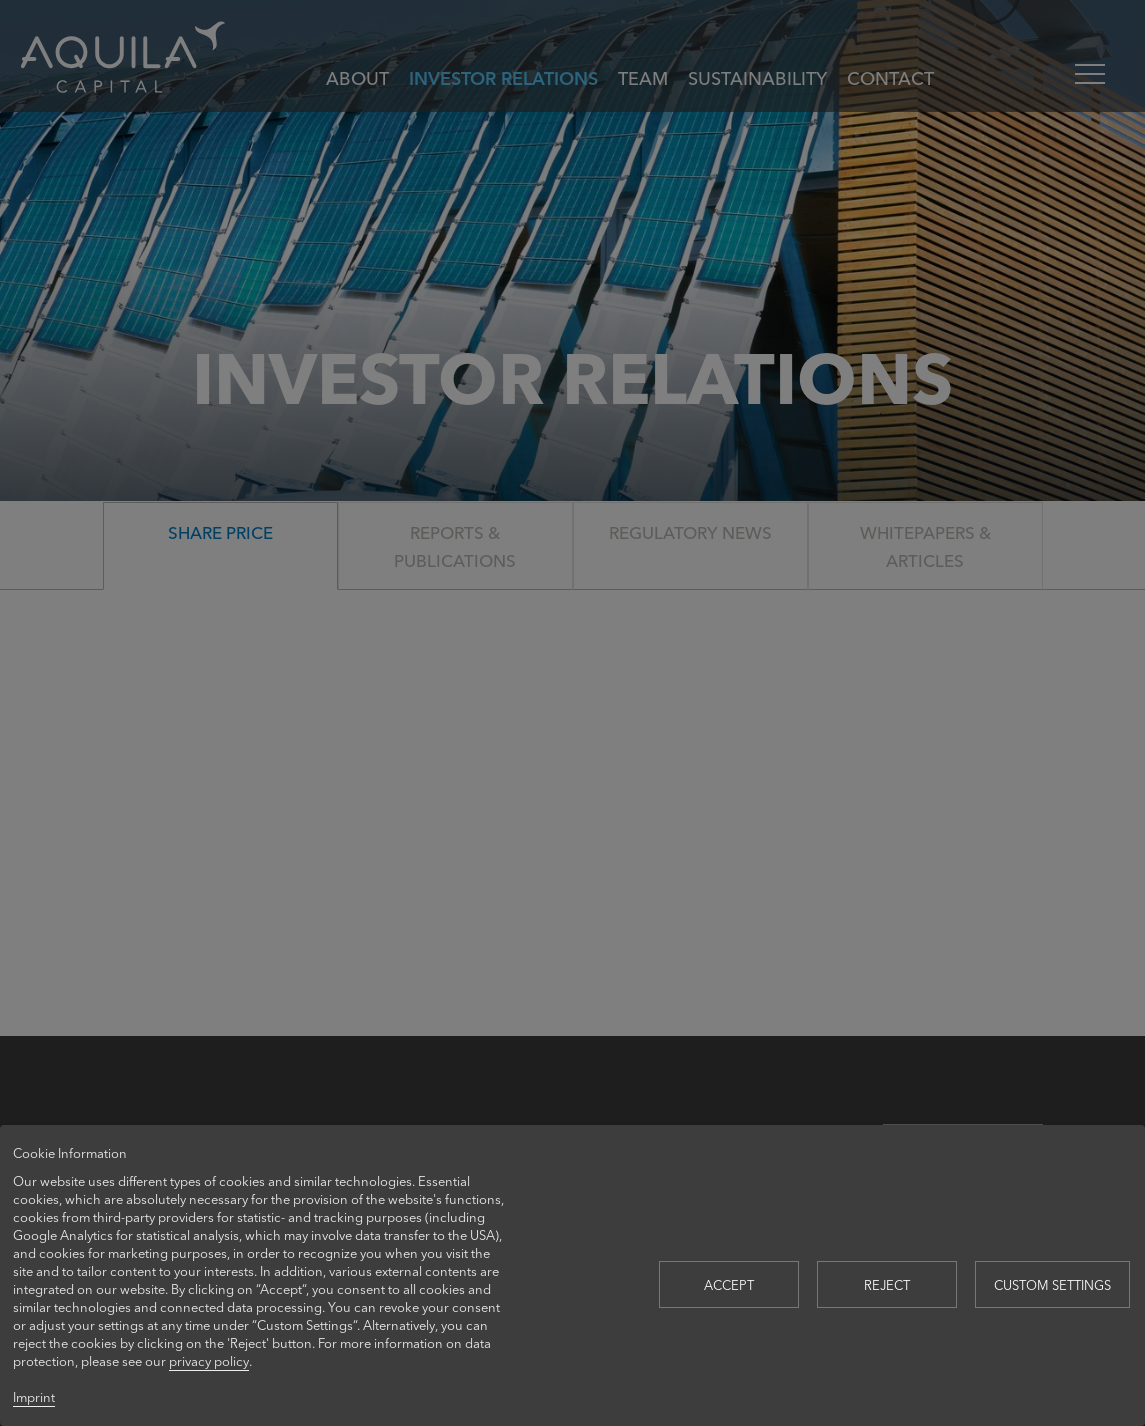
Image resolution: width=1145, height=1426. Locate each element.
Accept (729, 1284)
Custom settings (1052, 1284)
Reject (887, 1284)
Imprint (34, 1396)
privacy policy (209, 1360)
